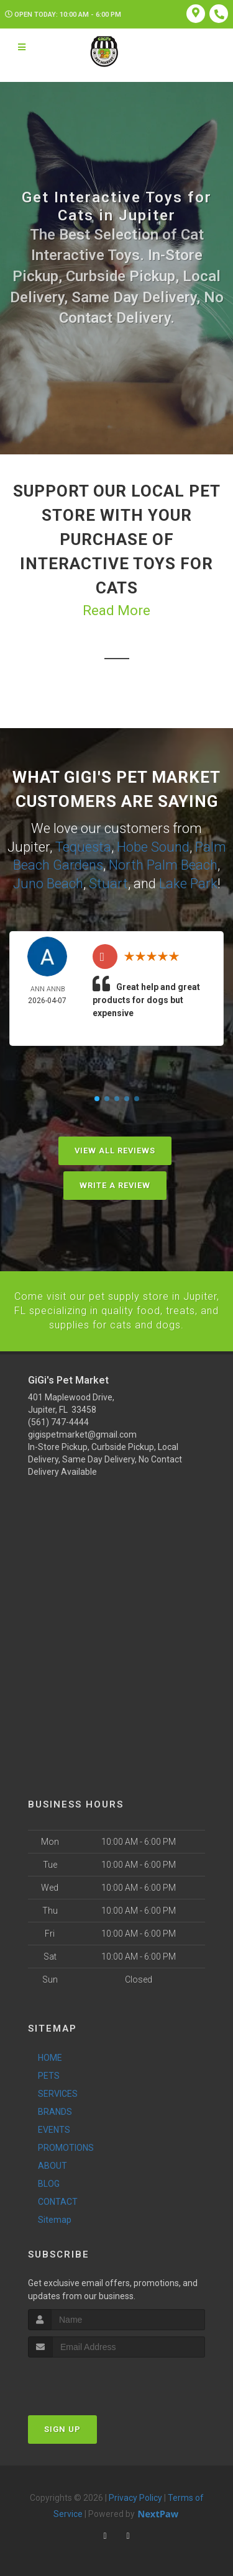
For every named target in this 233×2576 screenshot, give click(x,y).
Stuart (108, 881)
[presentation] (94, 2378)
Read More (116, 610)
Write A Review (115, 1183)
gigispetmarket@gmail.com (82, 1432)
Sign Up (62, 2426)
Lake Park (188, 881)
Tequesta (83, 846)
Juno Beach (48, 881)
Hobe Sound (153, 846)
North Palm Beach (163, 863)
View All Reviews (115, 1148)
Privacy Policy (135, 2495)
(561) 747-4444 (58, 1420)
